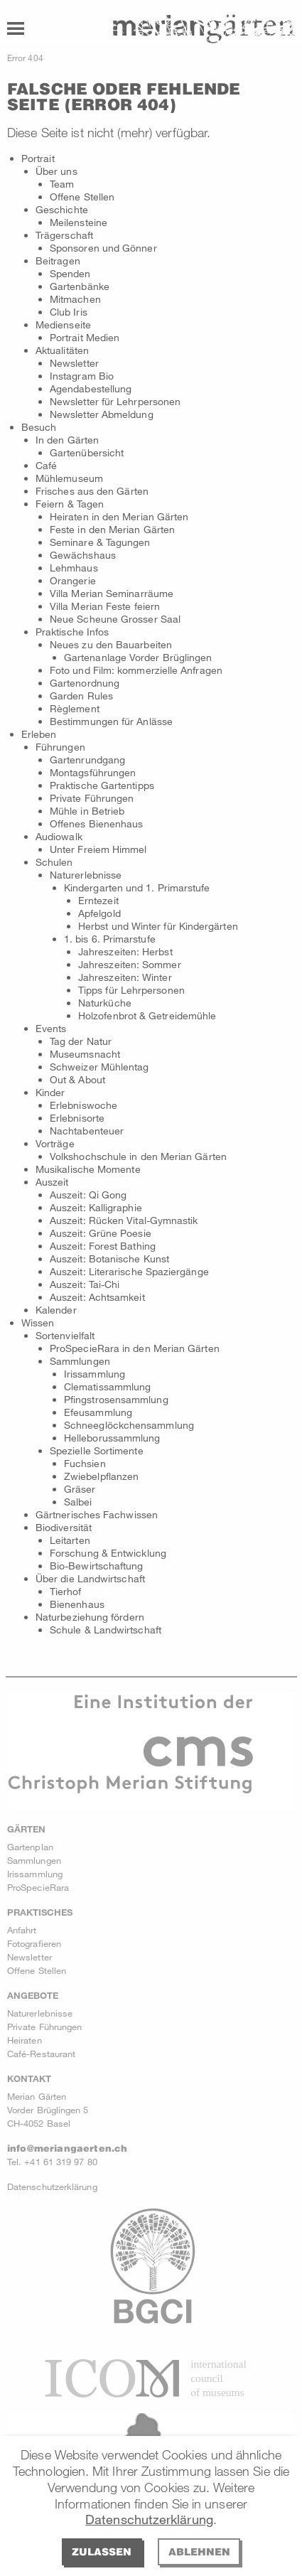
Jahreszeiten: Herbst (125, 951)
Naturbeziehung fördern (90, 1617)
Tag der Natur (81, 1041)
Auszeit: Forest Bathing (103, 1246)
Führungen (60, 747)
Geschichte (62, 209)
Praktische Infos (72, 632)
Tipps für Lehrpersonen (131, 990)
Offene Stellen (82, 196)
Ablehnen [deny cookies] (199, 2551)
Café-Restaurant (41, 2053)
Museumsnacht (85, 1054)
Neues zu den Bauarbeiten (111, 644)
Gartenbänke (79, 286)
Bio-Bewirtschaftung (97, 1566)
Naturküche (104, 1003)
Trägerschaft (64, 235)
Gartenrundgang (87, 759)
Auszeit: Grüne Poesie (100, 1233)
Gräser (79, 1489)
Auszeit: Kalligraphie (96, 1207)
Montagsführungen (93, 772)
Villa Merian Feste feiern (105, 606)
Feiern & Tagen (70, 504)
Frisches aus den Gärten (92, 491)
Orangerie (73, 580)
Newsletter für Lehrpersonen (115, 401)
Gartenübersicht (87, 452)
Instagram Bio (82, 376)
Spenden (70, 273)
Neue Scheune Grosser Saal (115, 619)
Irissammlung (94, 1374)
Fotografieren (34, 1943)
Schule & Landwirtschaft (105, 1630)
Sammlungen (80, 1361)
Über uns (56, 171)
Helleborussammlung (112, 1438)
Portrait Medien (84, 337)
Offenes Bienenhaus (96, 823)
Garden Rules (81, 695)
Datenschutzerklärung (149, 2519)
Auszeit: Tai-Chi (84, 1284)
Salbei (78, 1502)
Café (46, 465)
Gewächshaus (83, 555)
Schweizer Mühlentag (99, 1067)
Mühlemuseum (69, 478)
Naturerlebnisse (86, 875)
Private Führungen (92, 798)
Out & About (77, 1079)
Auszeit (52, 1182)
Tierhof (66, 1591)
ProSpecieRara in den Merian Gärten (135, 1348)
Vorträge (55, 1143)
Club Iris (68, 312)
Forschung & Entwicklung (108, 1553)
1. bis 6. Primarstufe (110, 939)
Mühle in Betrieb (87, 811)
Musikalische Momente (88, 1169)
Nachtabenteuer (87, 1131)
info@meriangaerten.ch (67, 2148)
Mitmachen (75, 299)
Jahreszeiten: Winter (125, 977)
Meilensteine (78, 222)
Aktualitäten (62, 350)
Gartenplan (30, 1846)
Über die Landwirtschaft (90, 1578)
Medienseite (63, 324)
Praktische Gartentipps (102, 785)
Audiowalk (59, 836)
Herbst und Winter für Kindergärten (158, 926)
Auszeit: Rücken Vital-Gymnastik (124, 1220)
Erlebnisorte (77, 1118)
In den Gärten (67, 440)
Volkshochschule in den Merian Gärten (138, 1156)
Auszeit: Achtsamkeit (97, 1297)
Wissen (37, 1322)
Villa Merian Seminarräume (111, 593)
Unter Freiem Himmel (98, 849)
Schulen (54, 862)
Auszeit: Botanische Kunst (109, 1258)
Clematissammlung (107, 1386)
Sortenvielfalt (65, 1335)
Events (51, 1028)
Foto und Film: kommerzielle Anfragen (136, 670)
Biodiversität (64, 1527)
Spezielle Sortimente (97, 1450)
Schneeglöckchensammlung (129, 1425)
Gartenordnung (84, 683)
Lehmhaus (74, 568)
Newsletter (74, 363)
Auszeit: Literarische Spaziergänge (129, 1271)
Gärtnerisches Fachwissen (97, 1514)
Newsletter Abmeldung (101, 414)
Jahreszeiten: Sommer (129, 964)
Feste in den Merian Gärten (112, 529)
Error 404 (25, 57)
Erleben (39, 734)
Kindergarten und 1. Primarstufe (137, 887)
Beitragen (58, 260)
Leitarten (70, 1540)
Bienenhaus (77, 1604)
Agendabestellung (90, 388)
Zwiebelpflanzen (101, 1476)
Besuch (38, 427)
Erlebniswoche (83, 1105)
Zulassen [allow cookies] (101, 2551)
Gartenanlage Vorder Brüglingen (138, 657)
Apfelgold (99, 913)
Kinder (50, 1092)
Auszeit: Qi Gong (88, 1194)
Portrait (38, 158)
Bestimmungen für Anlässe (111, 721)
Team (62, 184)
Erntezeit (98, 900)
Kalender (56, 1310)
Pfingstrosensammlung (116, 1399)
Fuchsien (85, 1463)
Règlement (74, 708)
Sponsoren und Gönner (103, 248)
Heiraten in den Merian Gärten (119, 516)
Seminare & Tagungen (100, 542)
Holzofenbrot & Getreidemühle (147, 1015)
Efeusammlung (98, 1412)
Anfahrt (22, 1930)
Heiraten (24, 2040)
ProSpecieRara (38, 1887)
